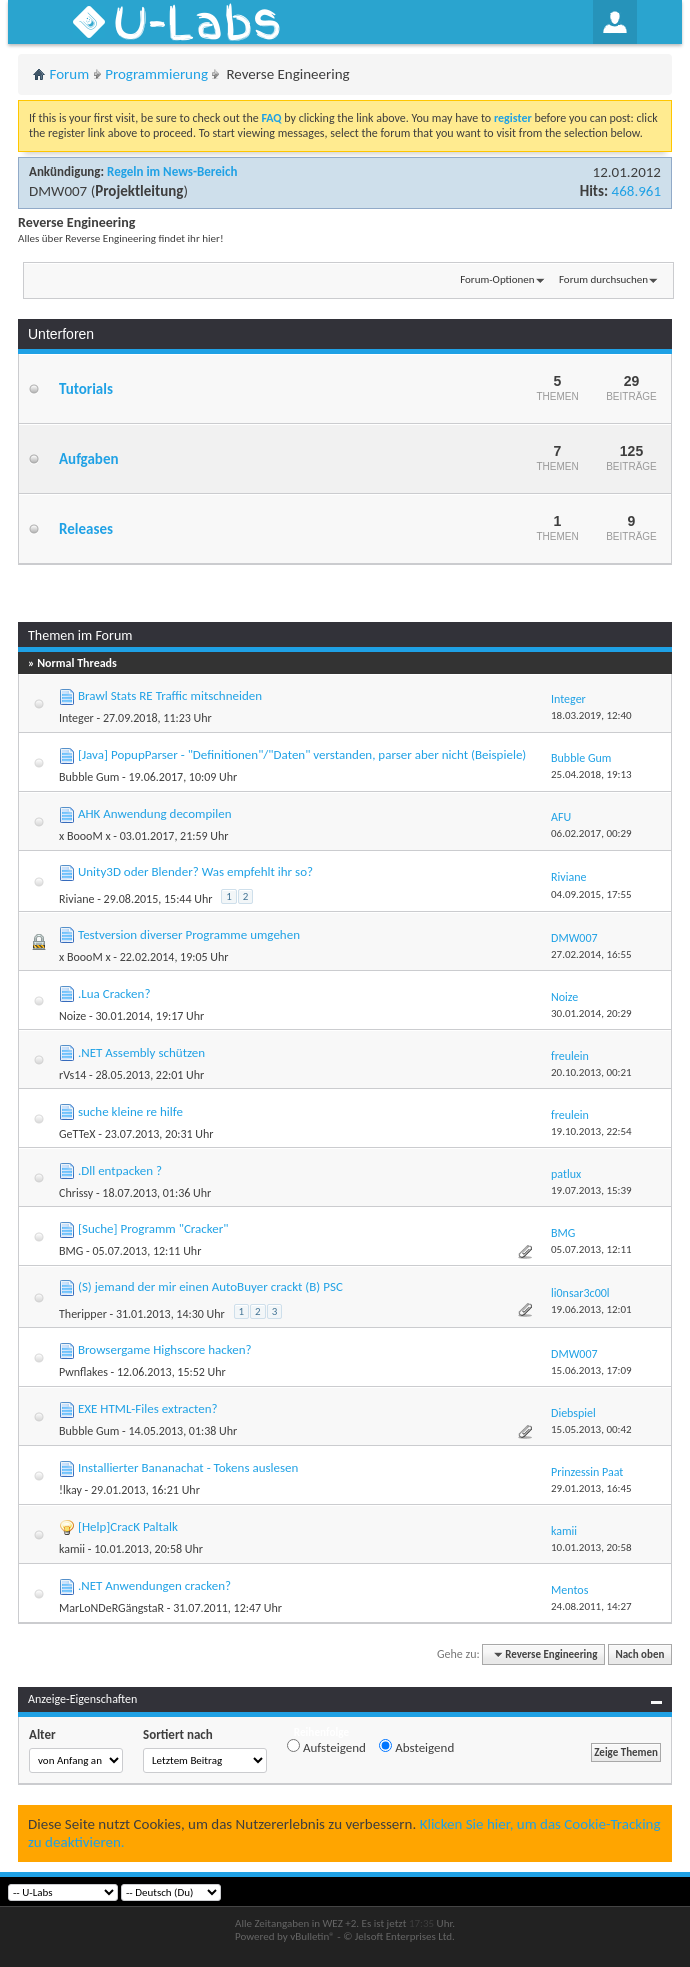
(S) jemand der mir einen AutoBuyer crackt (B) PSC (210, 1286)
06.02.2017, (591, 833)
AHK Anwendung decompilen (155, 813)
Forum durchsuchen (603, 279)
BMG (71, 1251)
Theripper (83, 1314)
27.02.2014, (591, 954)
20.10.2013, (591, 1072)
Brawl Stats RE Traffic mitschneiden (170, 695)
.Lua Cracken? (114, 993)
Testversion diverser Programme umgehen (189, 934)
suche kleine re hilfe (130, 1111)
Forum (70, 74)
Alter (42, 1734)
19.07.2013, (591, 1190)
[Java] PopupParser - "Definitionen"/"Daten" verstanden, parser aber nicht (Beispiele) (302, 754)
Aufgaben (89, 459)
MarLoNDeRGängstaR (111, 1608)
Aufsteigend (326, 1747)
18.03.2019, (591, 715)
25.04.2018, (591, 774)
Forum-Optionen (497, 279)
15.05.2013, (591, 1429)
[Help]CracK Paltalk (128, 1526)
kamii (72, 1549)
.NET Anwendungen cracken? (154, 1585)
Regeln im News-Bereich (172, 171)
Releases (86, 529)
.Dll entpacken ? (120, 1170)
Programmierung (156, 74)
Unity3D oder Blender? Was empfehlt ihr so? (195, 871)
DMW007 (58, 191)
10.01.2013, (591, 1547)
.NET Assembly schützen (141, 1052)
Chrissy (76, 1193)
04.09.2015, (591, 894)
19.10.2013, (591, 1131)
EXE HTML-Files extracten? (148, 1408)
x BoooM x (85, 836)
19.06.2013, (591, 1309)
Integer (76, 718)
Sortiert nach (178, 1734)
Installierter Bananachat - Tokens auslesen (188, 1467)
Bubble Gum (89, 777)
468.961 (636, 191)
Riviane (76, 899)
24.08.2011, (591, 1606)
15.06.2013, (591, 1370)
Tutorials (86, 389)
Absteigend (416, 1747)
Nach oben (639, 1654)
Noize (72, 1016)
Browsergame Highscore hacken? (165, 1349)
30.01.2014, (591, 1013)
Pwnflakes (83, 1372)
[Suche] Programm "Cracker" (153, 1228)
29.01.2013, (591, 1488)
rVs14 (72, 1075)
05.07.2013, (591, 1249)
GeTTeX (77, 1134)
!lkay (70, 1490)
